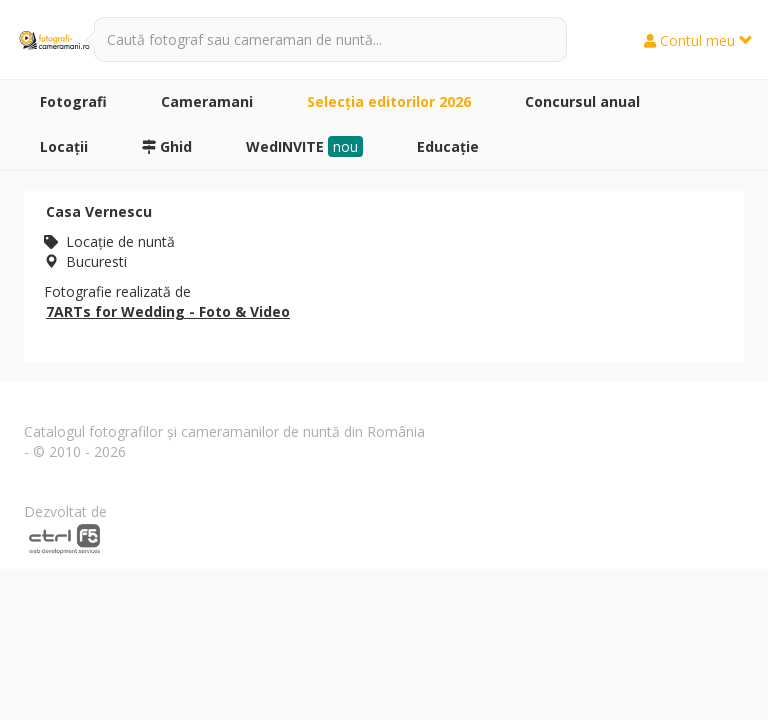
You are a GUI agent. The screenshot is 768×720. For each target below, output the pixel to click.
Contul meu (698, 40)
